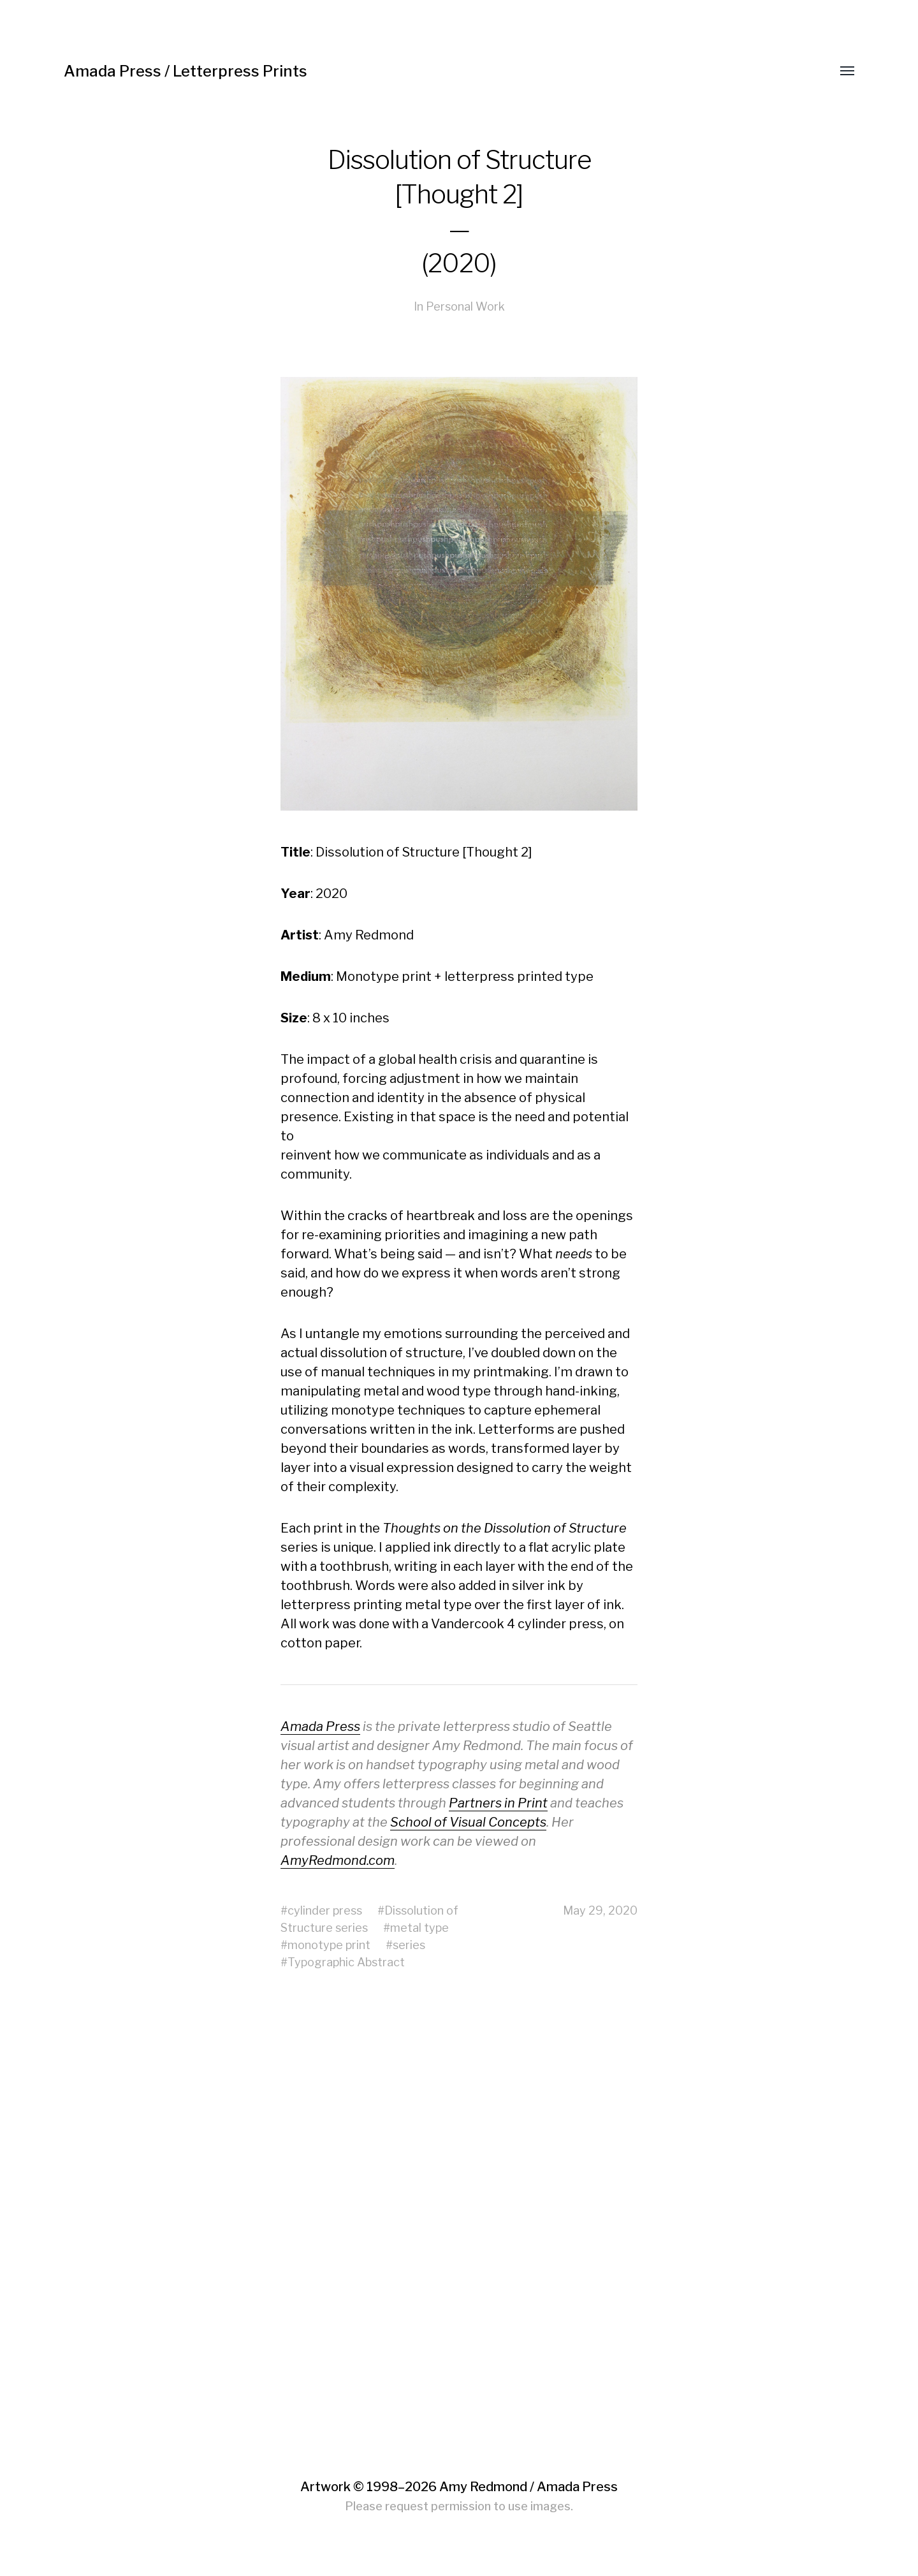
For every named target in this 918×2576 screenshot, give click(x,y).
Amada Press (320, 1726)
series (409, 1945)
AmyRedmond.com (337, 1860)
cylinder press (325, 1910)
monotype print (329, 1945)
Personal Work (465, 306)
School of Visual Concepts (468, 1822)
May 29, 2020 (600, 1910)
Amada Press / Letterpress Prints (185, 71)
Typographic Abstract (346, 1962)
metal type (419, 1927)
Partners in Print (498, 1803)
